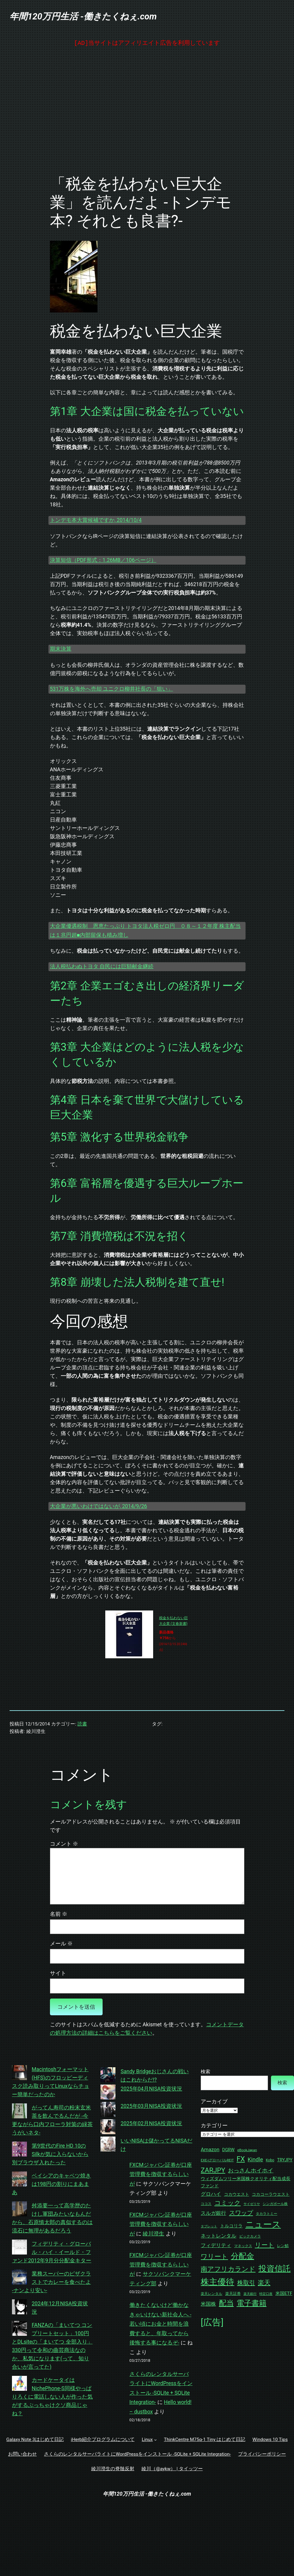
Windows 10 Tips (270, 2439)
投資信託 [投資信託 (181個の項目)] (274, 2268)
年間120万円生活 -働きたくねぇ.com (83, 16)
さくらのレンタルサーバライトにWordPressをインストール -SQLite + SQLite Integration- (137, 2454)
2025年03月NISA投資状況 (151, 2106)
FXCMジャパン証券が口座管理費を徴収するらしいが (161, 2174)
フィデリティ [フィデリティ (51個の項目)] (216, 2245)
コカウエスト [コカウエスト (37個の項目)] (236, 2194)
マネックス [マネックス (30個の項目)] (243, 2246)
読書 (82, 1724)
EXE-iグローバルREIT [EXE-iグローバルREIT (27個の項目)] (217, 2160)
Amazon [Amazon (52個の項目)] (210, 2149)
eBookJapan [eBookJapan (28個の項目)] (247, 2150)
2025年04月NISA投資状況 (151, 2089)
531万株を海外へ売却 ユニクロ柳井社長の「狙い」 (111, 689)
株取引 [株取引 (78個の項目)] (246, 2282)
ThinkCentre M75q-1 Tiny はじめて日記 (204, 2439)
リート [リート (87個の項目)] (264, 2245)
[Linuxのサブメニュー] (155, 2439)
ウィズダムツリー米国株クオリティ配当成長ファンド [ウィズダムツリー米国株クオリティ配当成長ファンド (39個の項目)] (245, 2182)
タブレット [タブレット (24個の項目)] (209, 2226)
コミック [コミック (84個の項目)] (227, 2202)
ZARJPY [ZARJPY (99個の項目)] (213, 2170)
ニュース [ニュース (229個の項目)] (263, 2224)
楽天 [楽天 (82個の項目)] (264, 2282)
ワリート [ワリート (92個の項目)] (214, 2256)
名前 (58, 1914)
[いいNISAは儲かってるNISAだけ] (107, 2145)
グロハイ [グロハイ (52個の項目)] (211, 2194)
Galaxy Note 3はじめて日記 (35, 2439)
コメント (64, 1844)
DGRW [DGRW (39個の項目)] (228, 2149)
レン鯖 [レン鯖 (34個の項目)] (283, 2246)
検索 (205, 2071)
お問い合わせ (22, 2454)
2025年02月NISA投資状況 (151, 2123)
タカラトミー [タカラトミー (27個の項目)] (266, 2214)
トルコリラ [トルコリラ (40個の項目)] (231, 2226)
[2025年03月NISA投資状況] (107, 2110)
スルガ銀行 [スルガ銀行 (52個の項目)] (213, 2213)
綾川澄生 (153, 2234)
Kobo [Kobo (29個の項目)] (270, 2160)
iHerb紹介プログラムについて (103, 2439)
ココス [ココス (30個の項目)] (206, 2203)
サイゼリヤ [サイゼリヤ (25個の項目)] (251, 2204)
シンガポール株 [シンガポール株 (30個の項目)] (275, 2203)
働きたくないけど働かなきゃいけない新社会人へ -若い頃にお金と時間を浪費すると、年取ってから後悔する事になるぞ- (160, 2324)
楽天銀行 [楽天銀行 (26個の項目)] (250, 2294)
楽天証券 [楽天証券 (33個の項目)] (233, 2293)
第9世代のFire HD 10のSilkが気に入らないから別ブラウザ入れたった (50, 2154)
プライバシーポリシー (262, 2454)
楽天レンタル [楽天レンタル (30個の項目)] (211, 2293)
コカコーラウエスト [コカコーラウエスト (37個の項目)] (271, 2194)
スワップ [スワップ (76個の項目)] (241, 2212)
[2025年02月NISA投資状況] (107, 2128)
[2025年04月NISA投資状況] (107, 2093)
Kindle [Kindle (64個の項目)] (255, 2159)
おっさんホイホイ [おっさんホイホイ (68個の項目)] (250, 2170)
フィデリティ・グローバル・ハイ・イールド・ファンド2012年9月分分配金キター (51, 2252)
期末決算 (60, 649)
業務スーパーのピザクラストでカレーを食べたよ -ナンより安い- (51, 2282)
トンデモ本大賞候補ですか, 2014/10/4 (96, 520)
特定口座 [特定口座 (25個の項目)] (265, 2294)
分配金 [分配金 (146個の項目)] (242, 2256)
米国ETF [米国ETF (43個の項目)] (283, 2293)
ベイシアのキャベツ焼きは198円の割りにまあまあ (51, 2184)
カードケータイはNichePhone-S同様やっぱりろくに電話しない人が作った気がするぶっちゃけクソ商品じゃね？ (52, 2396)
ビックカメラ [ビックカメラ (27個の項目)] (250, 2236)
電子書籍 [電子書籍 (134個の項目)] (251, 2303)
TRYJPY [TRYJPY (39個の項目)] (284, 2160)
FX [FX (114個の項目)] (241, 2159)
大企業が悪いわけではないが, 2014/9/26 (98, 1506)
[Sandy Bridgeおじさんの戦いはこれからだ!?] (107, 2076)
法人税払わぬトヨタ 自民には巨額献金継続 (101, 966)
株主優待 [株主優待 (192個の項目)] (217, 2282)
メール (61, 1944)
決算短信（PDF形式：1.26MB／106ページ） (103, 560)
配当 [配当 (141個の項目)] (226, 2303)
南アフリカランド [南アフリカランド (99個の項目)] (228, 2269)
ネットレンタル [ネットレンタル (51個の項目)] (218, 2236)
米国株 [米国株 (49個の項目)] (208, 2304)
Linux (147, 2439)
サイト (58, 1973)
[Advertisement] (147, 111)
